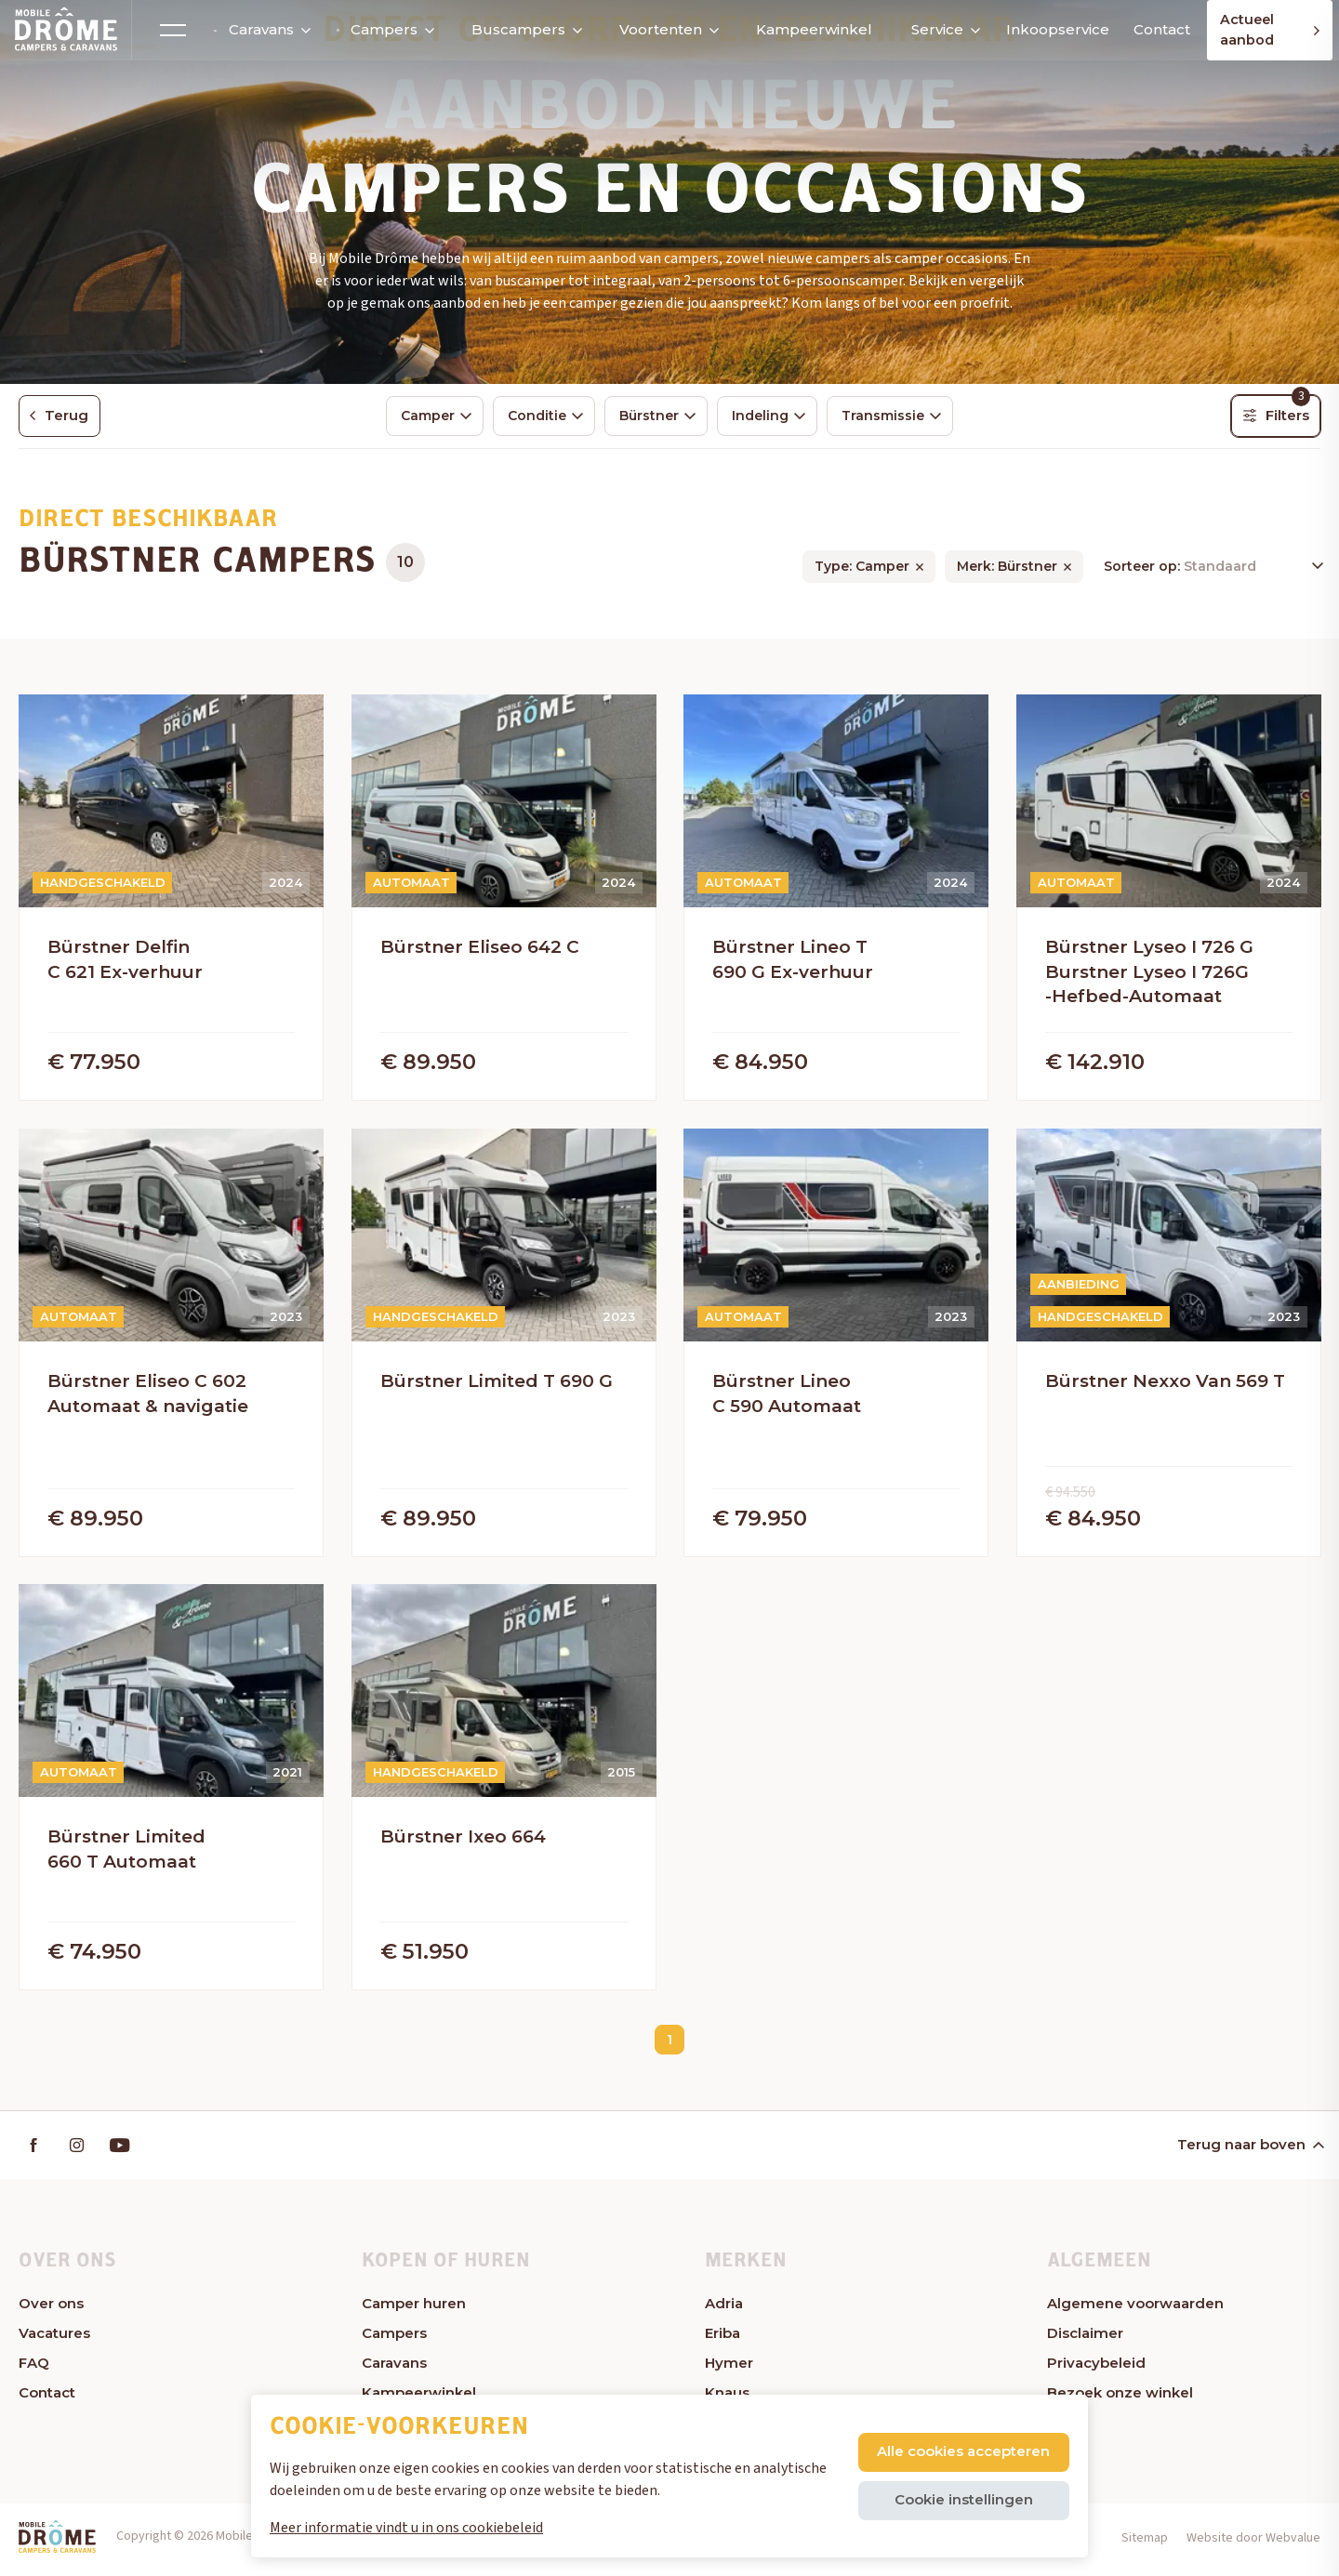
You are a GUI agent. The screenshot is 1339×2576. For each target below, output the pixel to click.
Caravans (257, 29)
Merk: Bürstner (1007, 569)
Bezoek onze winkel (1120, 2399)
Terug (62, 416)
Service (936, 29)
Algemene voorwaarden (1135, 2309)
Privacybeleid (1096, 2369)
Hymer (729, 2369)
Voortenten (654, 29)
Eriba (722, 2339)
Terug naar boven (1249, 2151)
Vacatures (54, 2339)
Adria (724, 2309)
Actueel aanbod (1269, 29)
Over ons (51, 2309)
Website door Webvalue (1253, 2543)
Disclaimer (1085, 2339)
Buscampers (517, 29)
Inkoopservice (1049, 29)
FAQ (34, 2369)
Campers (377, 29)
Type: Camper (862, 569)
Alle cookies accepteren (962, 2451)
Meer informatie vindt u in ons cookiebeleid (406, 2527)
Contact (1150, 29)
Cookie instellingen (962, 2499)
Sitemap (1144, 2543)
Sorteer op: (1144, 569)
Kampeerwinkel (806, 29)
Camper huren (414, 2309)
